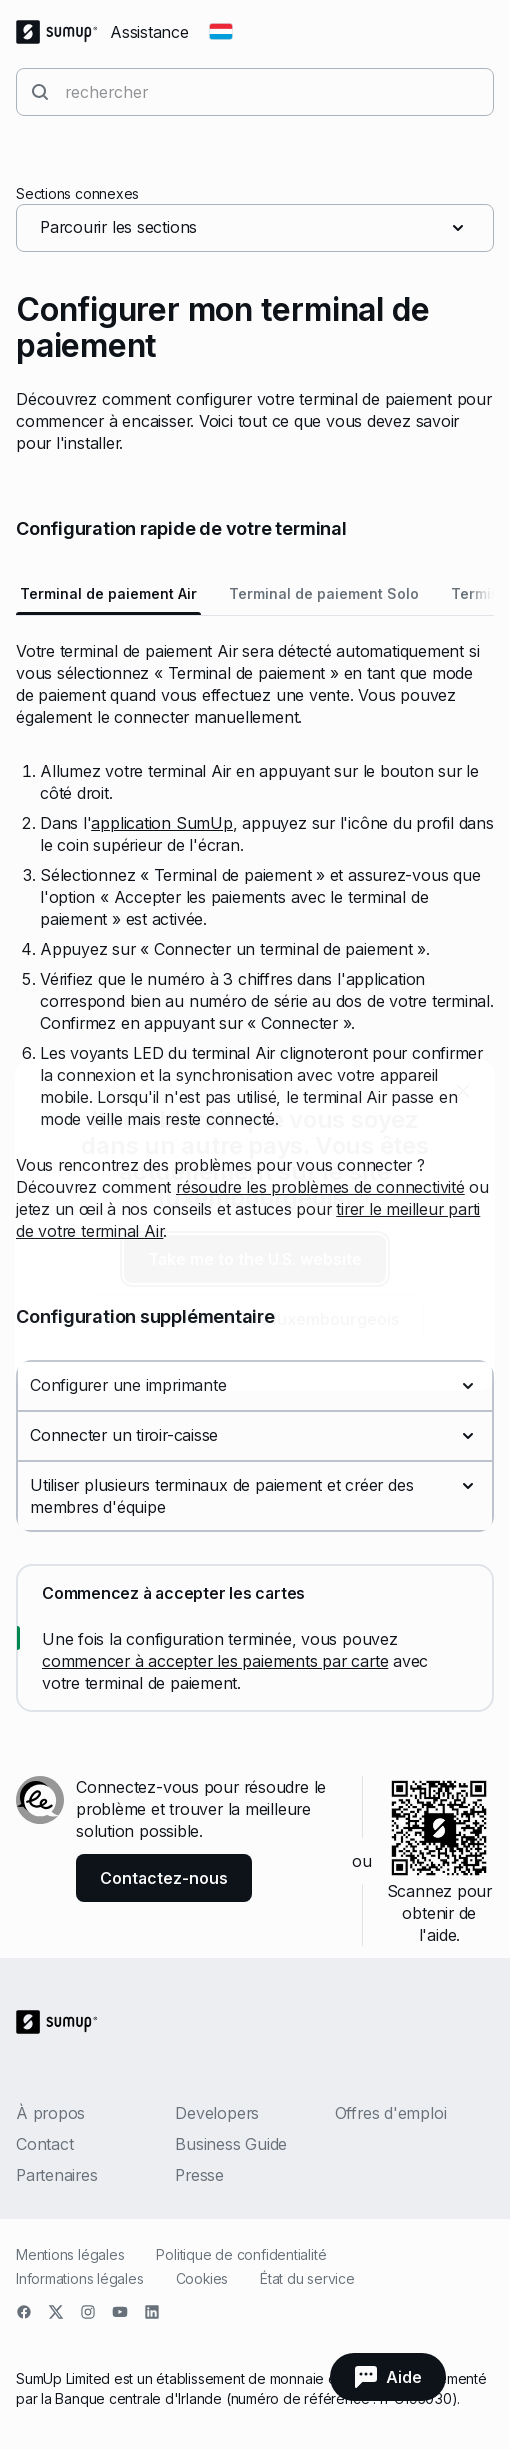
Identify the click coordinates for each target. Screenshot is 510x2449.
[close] (463, 1091)
